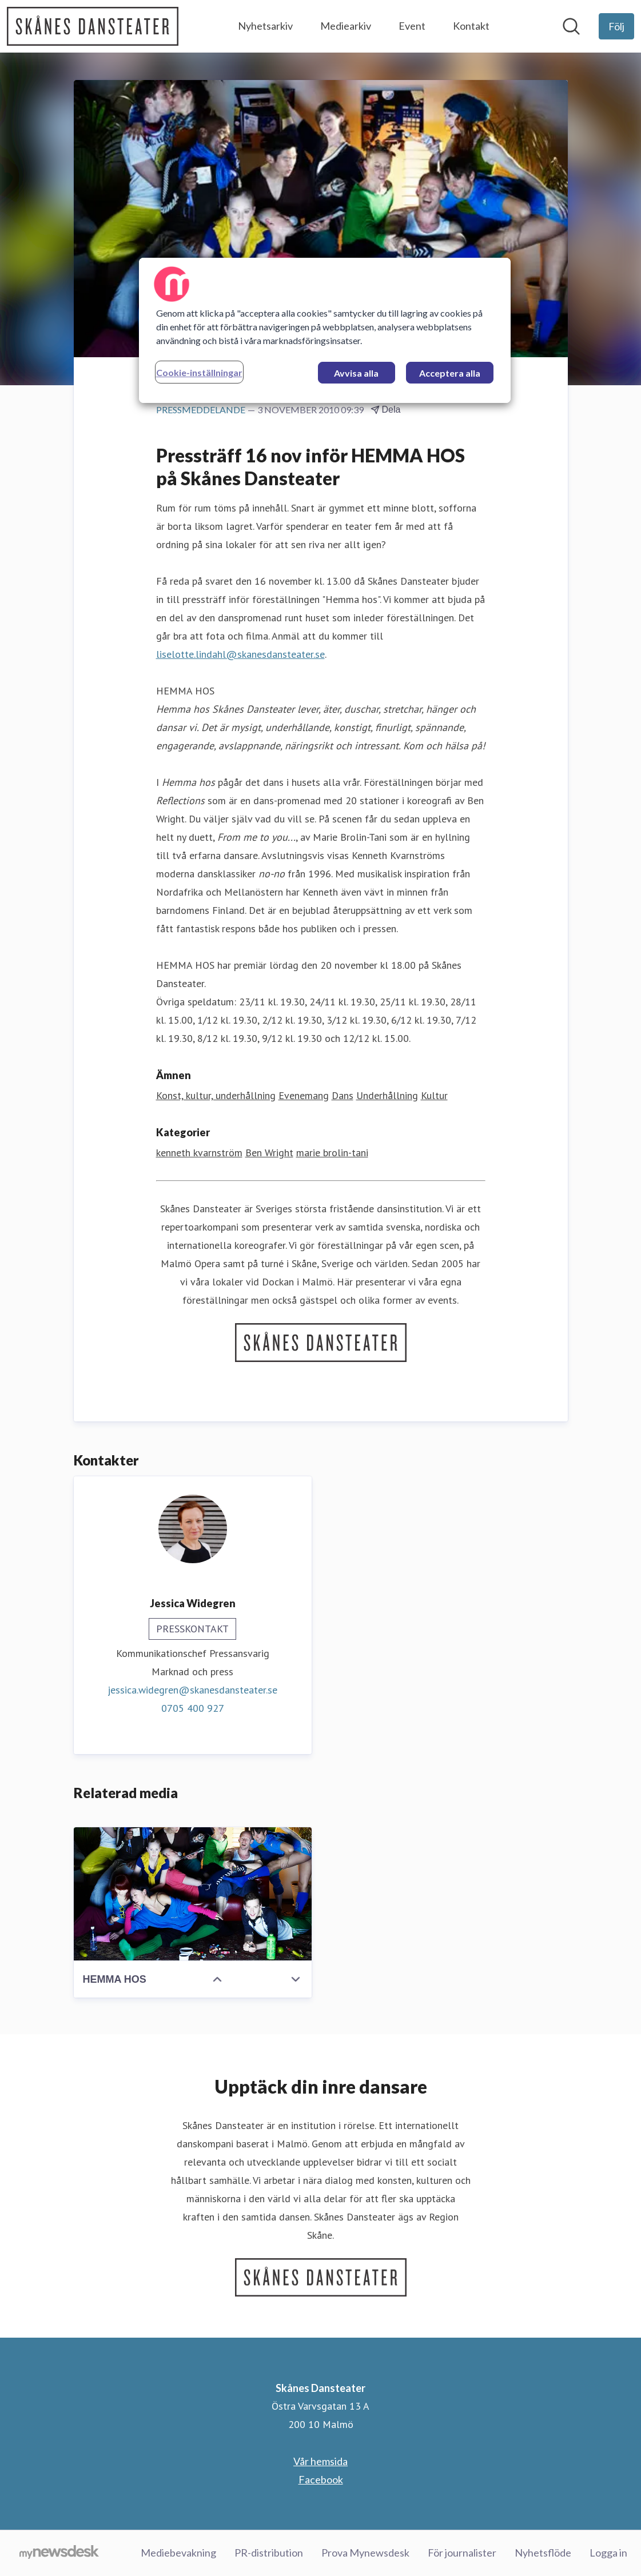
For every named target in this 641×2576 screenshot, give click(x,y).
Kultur (434, 1095)
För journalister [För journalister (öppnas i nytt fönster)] (462, 2552)
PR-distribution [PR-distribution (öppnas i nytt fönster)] (268, 2552)
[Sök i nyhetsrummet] (571, 26)
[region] (325, 330)
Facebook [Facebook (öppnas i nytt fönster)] (320, 2479)
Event (412, 25)
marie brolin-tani (332, 1152)
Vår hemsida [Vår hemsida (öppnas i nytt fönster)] (320, 2461)
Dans (342, 1095)
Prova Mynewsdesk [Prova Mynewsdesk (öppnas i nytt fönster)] (365, 2552)
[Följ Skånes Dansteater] (616, 26)
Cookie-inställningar (199, 372)
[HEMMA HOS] (193, 1894)
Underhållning (387, 1095)
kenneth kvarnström (199, 1152)
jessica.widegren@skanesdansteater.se (192, 1689)
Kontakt (471, 25)
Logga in (608, 2552)
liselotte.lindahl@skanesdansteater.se (240, 654)
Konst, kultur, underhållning (216, 1095)
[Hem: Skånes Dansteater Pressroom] (92, 26)
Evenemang (303, 1095)
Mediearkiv (345, 25)
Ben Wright (269, 1152)
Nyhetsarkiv (265, 25)
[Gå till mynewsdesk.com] (59, 2553)
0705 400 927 (192, 1708)
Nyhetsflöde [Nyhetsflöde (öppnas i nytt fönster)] (543, 2552)
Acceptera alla (449, 373)
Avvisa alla (356, 373)
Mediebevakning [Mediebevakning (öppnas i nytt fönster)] (178, 2552)
